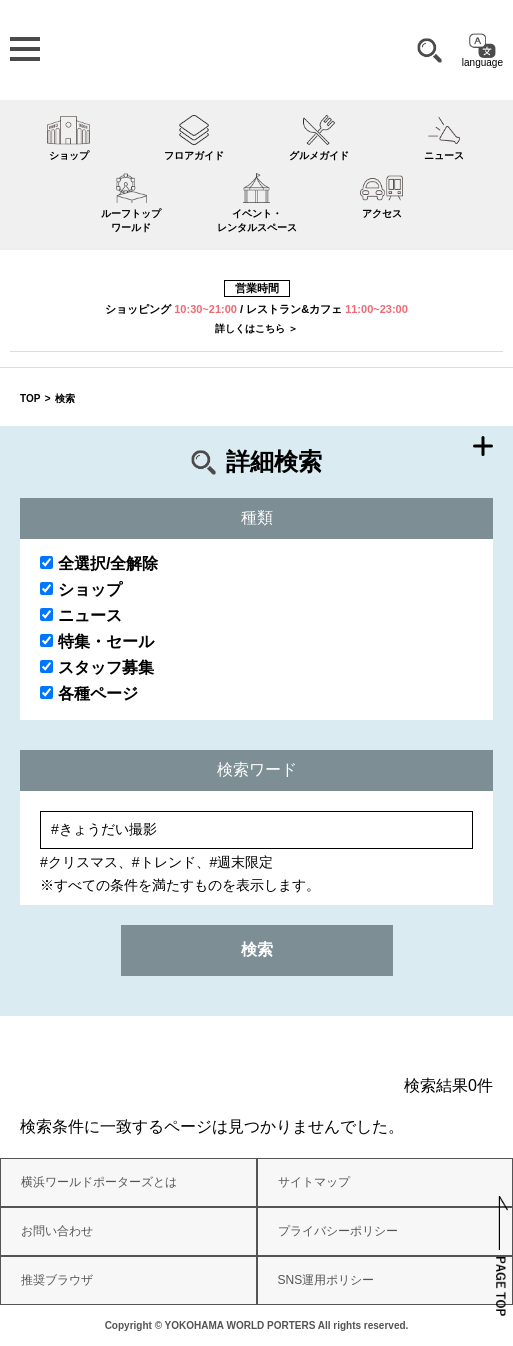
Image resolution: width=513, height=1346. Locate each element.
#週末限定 (242, 862)
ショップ (81, 589)
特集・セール (97, 641)
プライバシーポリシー (338, 1231)
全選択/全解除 (99, 563)
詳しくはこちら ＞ (256, 328)
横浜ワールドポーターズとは (99, 1182)
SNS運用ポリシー (326, 1280)
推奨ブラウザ (57, 1280)
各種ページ (89, 693)
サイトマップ (314, 1182)
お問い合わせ (57, 1231)
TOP (30, 398)
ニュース (81, 615)
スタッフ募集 (97, 667)
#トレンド (164, 862)
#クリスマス (79, 862)
